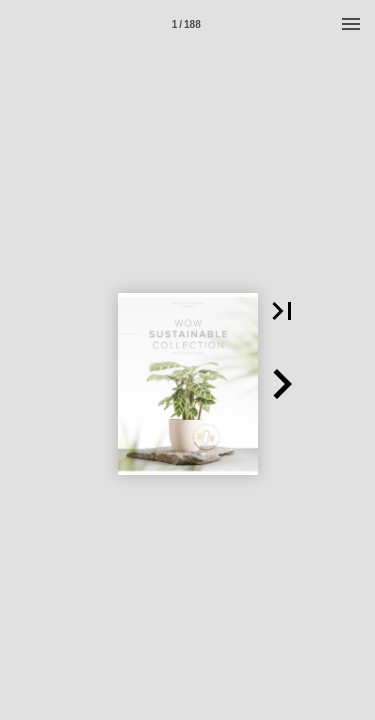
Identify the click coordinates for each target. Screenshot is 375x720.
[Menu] (351, 24)
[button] (282, 311)
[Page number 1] (186, 24)
